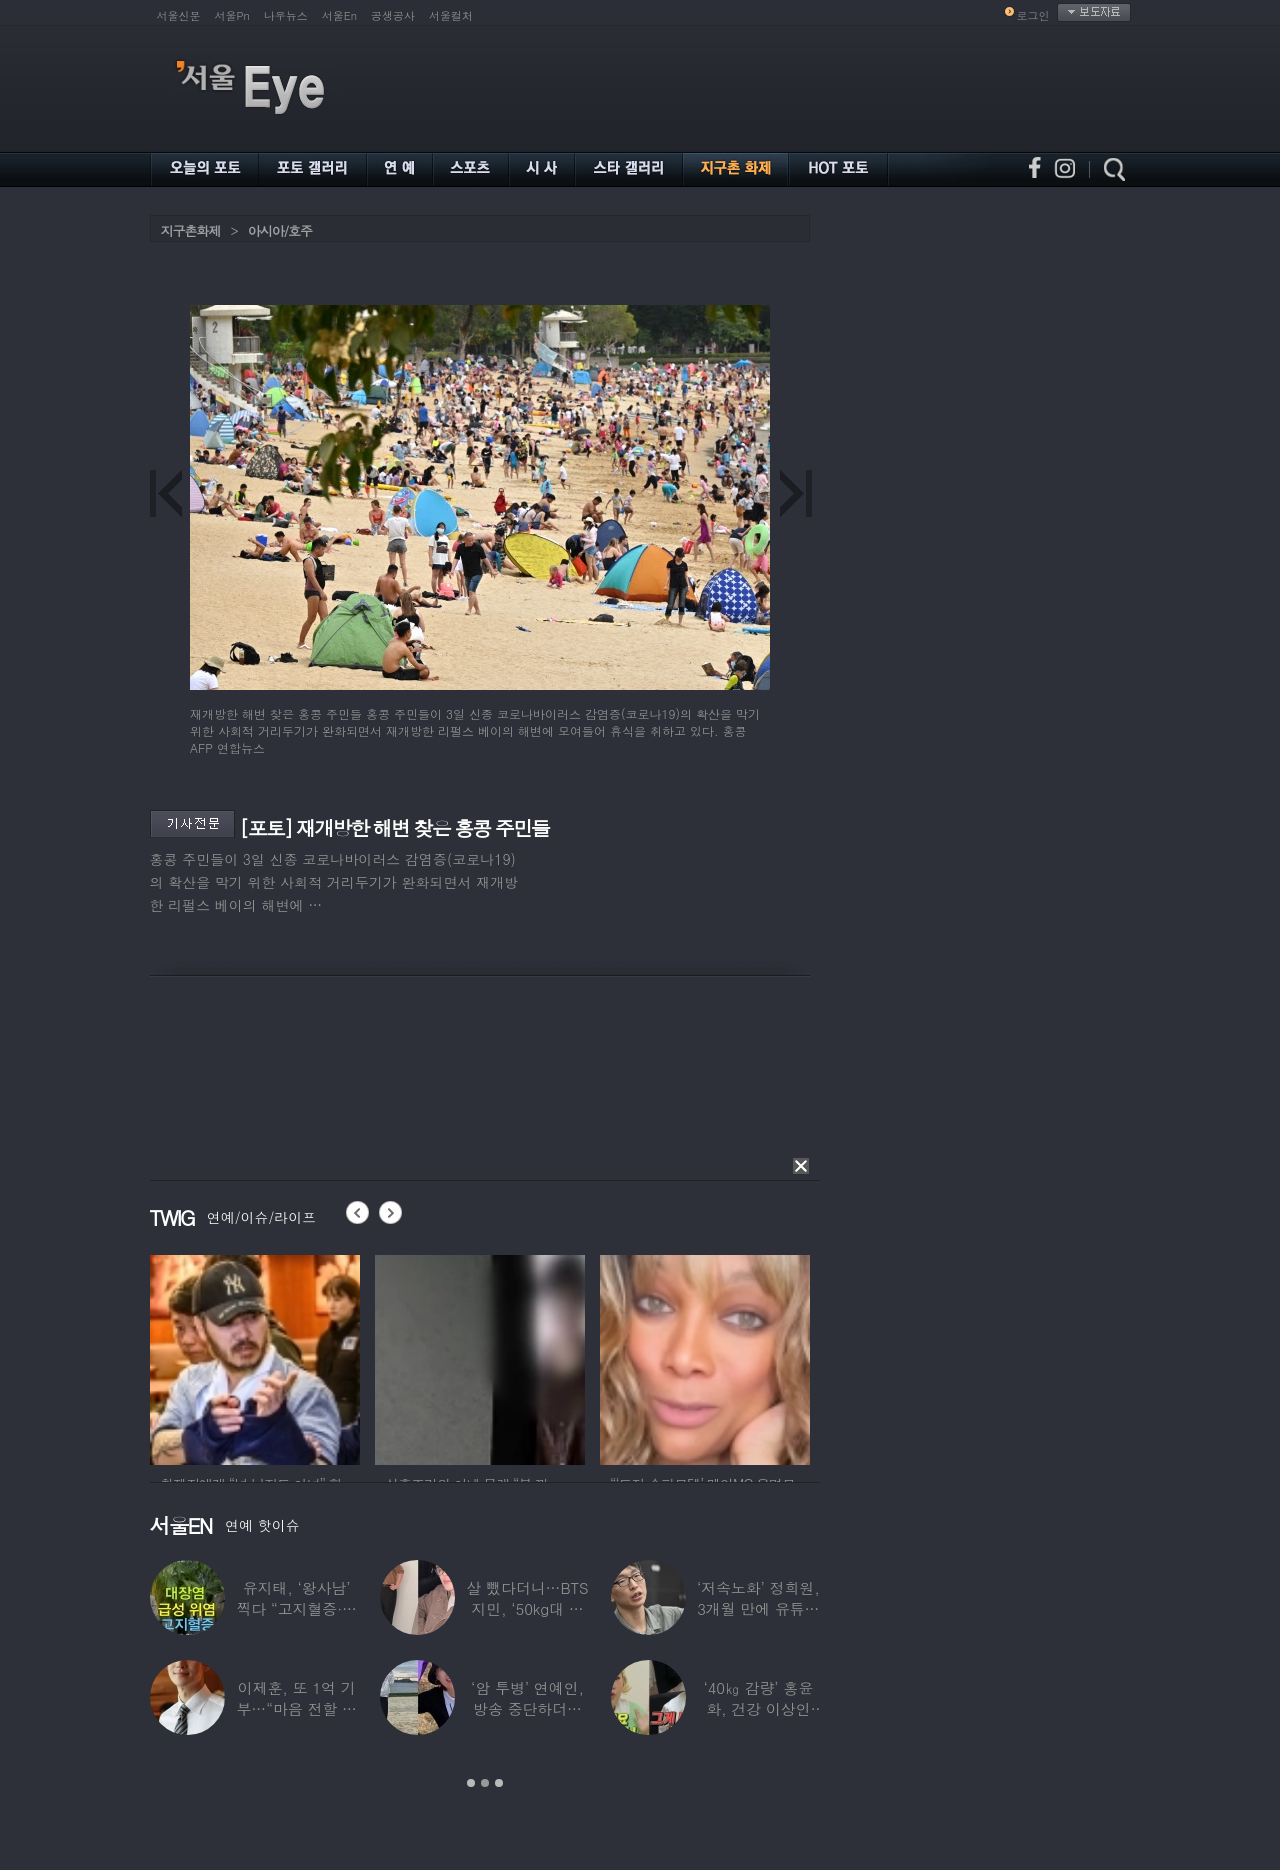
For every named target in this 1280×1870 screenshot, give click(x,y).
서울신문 (179, 15)
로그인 (1033, 15)
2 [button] (485, 1783)
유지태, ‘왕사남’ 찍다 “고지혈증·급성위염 (296, 1608)
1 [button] (471, 1783)
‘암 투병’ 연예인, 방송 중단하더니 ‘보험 (527, 1708)
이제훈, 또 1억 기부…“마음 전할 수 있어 (296, 1708)
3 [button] (499, 1783)
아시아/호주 (280, 230)
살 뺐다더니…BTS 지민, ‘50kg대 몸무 (527, 1608)
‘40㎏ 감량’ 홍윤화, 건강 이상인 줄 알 (758, 1708)
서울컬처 (451, 15)
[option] (307, 1357)
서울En (339, 15)
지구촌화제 (191, 230)
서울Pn (232, 15)
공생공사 (393, 15)
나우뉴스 (286, 15)
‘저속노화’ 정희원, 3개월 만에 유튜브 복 (757, 1608)
